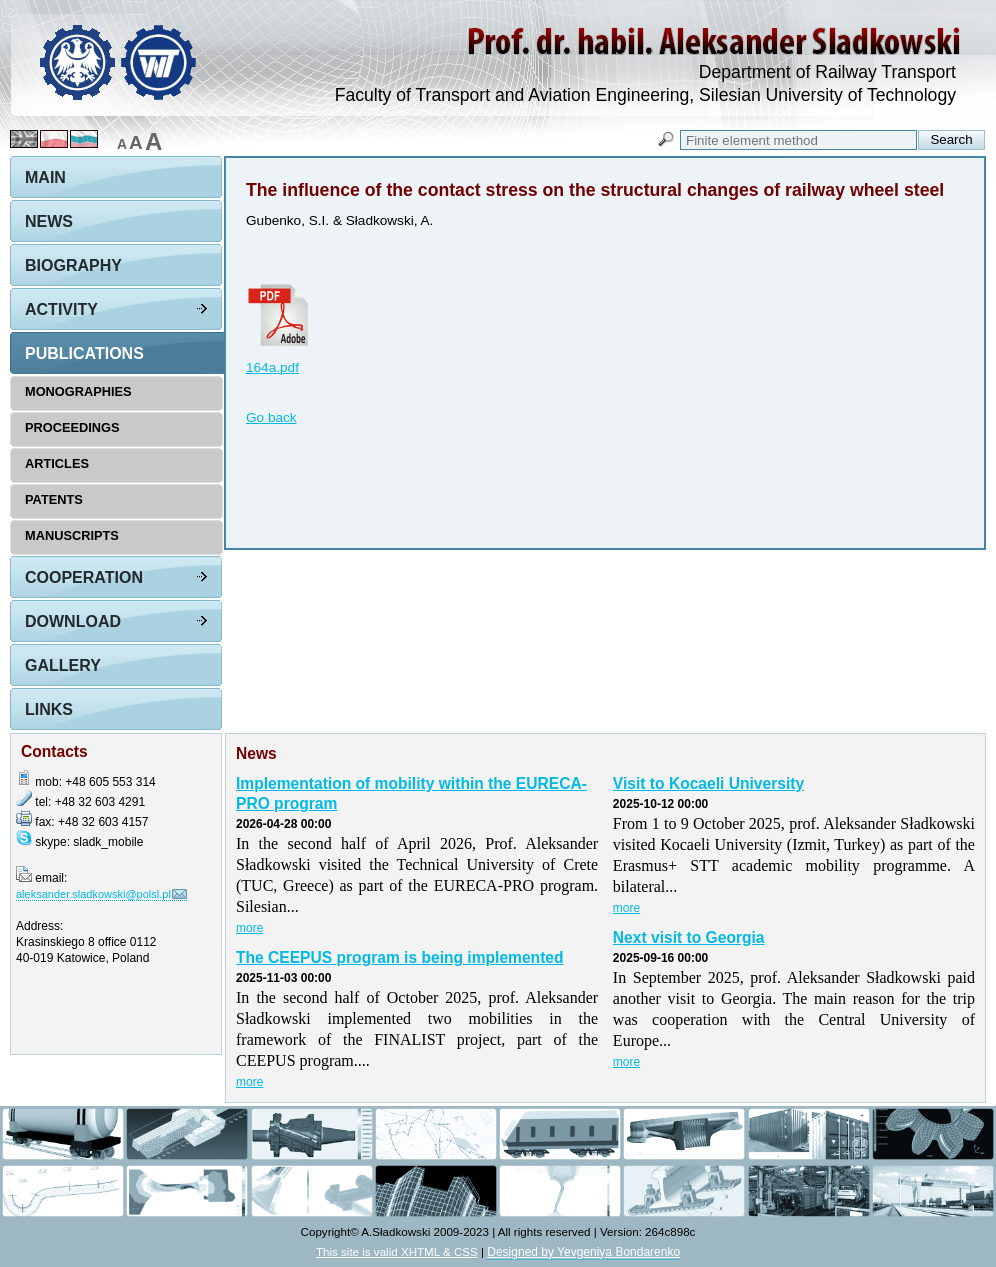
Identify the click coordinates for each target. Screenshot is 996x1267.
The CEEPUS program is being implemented (400, 957)
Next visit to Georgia (689, 937)
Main (45, 177)
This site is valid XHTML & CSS (397, 1251)
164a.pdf (272, 367)
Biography (73, 265)
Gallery (63, 665)
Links (49, 709)
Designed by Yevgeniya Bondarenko (583, 1252)
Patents (54, 499)
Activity (61, 309)
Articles (57, 463)
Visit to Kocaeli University (708, 783)
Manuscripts (72, 535)
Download (73, 621)
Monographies (78, 391)
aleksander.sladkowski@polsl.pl (93, 894)
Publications (84, 353)
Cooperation (84, 577)
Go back (271, 417)
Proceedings (72, 427)
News (49, 221)
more (249, 928)
